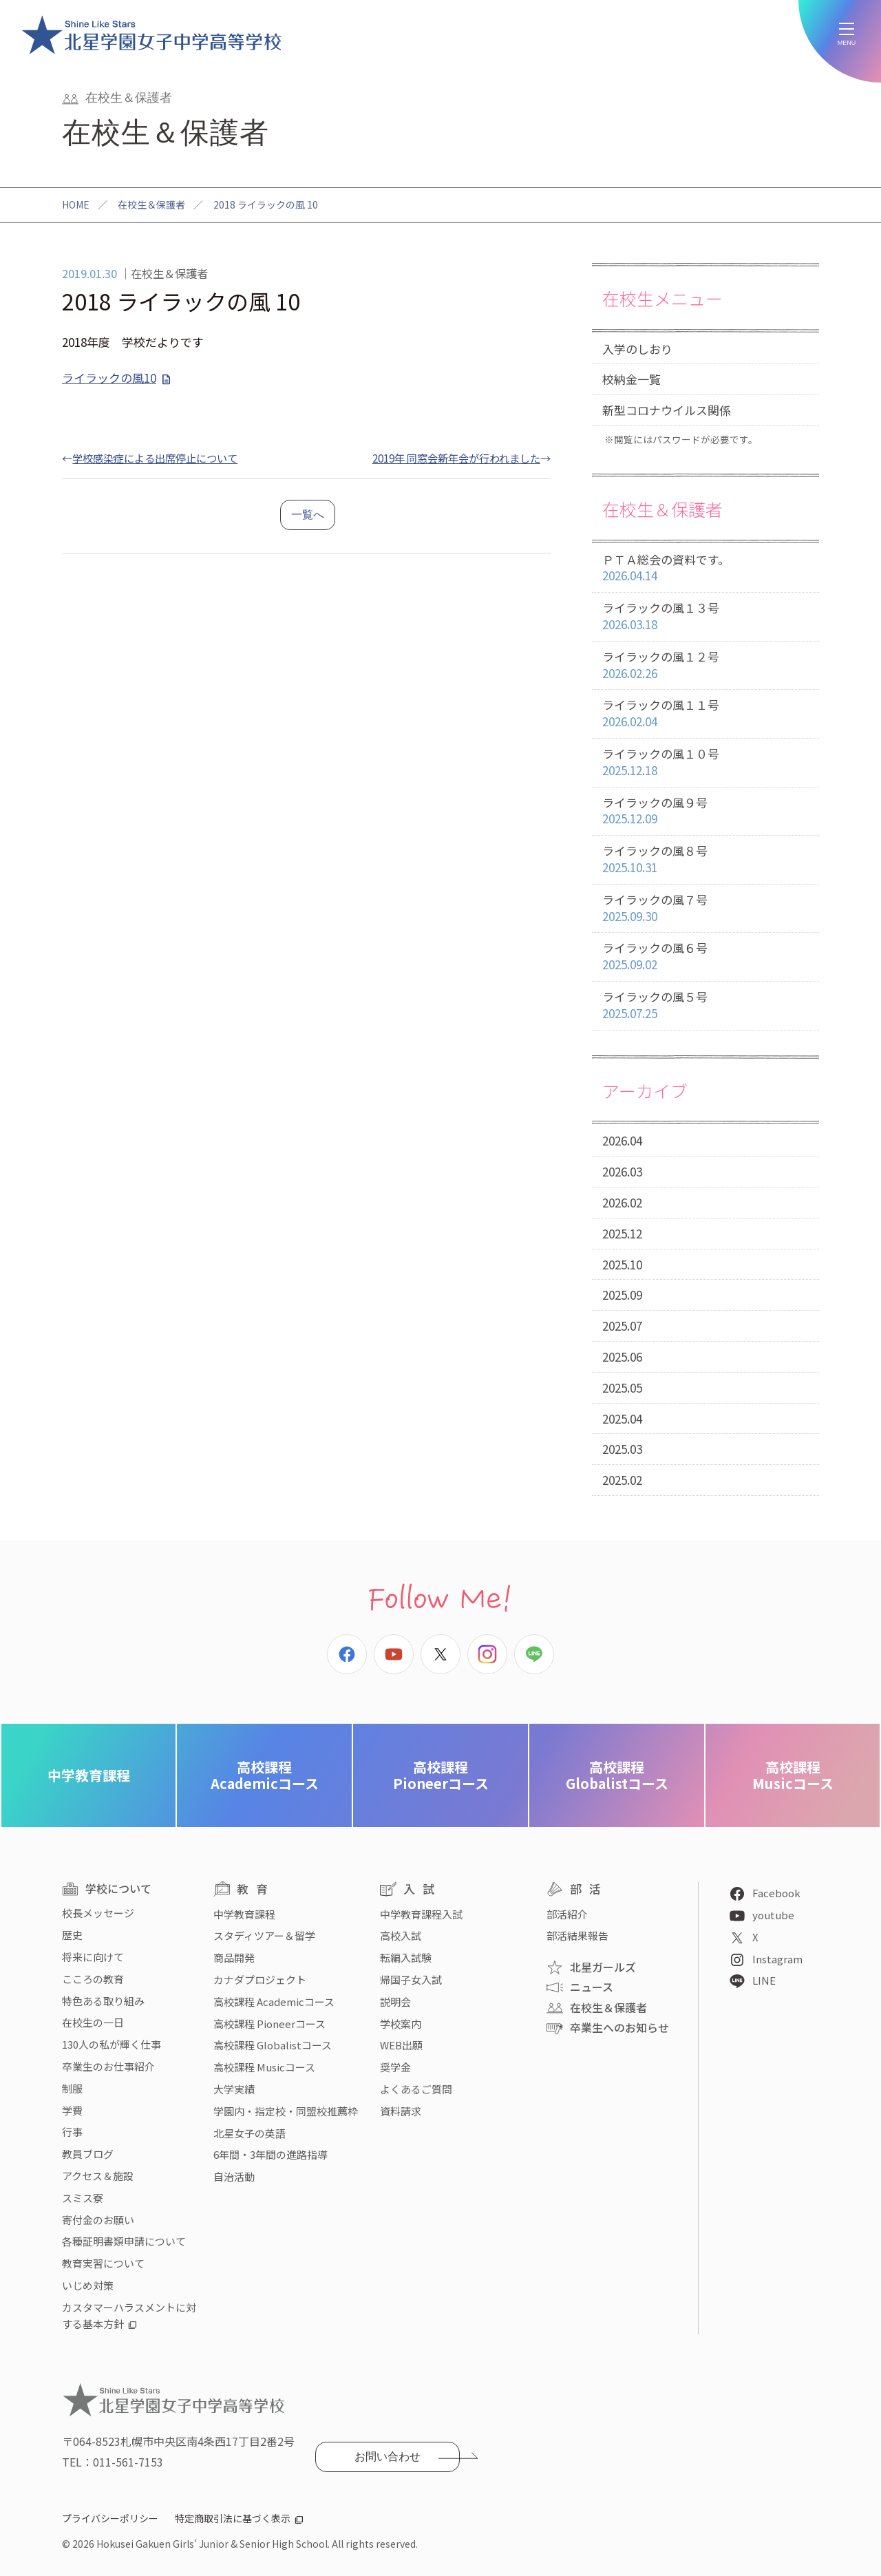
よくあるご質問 (416, 2089)
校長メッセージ (98, 1912)
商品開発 (234, 1957)
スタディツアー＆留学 (264, 1935)
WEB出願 (401, 2045)
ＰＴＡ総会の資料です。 (705, 568)
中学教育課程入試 (421, 1914)
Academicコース (265, 1775)
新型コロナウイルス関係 (666, 410)
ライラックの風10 (109, 377)
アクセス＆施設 (98, 2175)
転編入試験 (406, 1957)
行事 (72, 2131)
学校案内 (400, 2023)
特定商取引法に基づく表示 (232, 2518)
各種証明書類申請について (124, 2241)
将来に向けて (93, 1957)
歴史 (72, 1935)
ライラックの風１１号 (705, 713)
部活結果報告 (577, 1935)
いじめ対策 (88, 2285)
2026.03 (622, 1171)
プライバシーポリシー (110, 2518)
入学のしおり (637, 348)
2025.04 (622, 1418)
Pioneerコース (441, 1775)
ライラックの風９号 (705, 811)
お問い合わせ (387, 2456)
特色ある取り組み (103, 2001)
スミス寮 (82, 2197)
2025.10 (622, 1264)
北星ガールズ (603, 1967)
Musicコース (793, 1775)
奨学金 (395, 2067)
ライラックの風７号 (705, 908)
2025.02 (622, 1479)
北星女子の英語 (249, 2133)
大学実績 (234, 2089)
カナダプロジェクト (259, 1979)
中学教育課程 (88, 1775)
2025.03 (622, 1448)
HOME (75, 204)
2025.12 (622, 1233)
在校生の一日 (93, 2022)
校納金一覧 (631, 379)
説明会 (395, 2001)
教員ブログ (88, 2153)
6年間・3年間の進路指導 (270, 2154)
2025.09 (622, 1294)
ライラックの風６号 (705, 956)
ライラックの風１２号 (705, 665)
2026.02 (622, 1202)
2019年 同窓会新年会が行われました (456, 457)
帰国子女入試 (411, 1979)
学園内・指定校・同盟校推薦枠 (285, 2111)
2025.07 (622, 1325)
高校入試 (400, 1935)
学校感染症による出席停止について (154, 457)
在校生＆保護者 (151, 204)
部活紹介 (567, 1914)
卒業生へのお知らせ (619, 2027)
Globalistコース (617, 1775)
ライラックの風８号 (705, 859)
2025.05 (622, 1387)
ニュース (591, 1986)
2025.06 (622, 1356)
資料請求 (400, 2111)
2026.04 (622, 1140)
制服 (72, 2088)
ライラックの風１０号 (705, 762)
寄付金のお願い (98, 2220)
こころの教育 (93, 1979)
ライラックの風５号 (705, 1005)
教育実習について (103, 2263)
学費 (72, 2110)
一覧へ (307, 514)
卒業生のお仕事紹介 (108, 2066)
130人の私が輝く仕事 (111, 2044)
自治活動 (234, 2176)
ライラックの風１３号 (705, 616)
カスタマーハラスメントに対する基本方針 (129, 2315)
